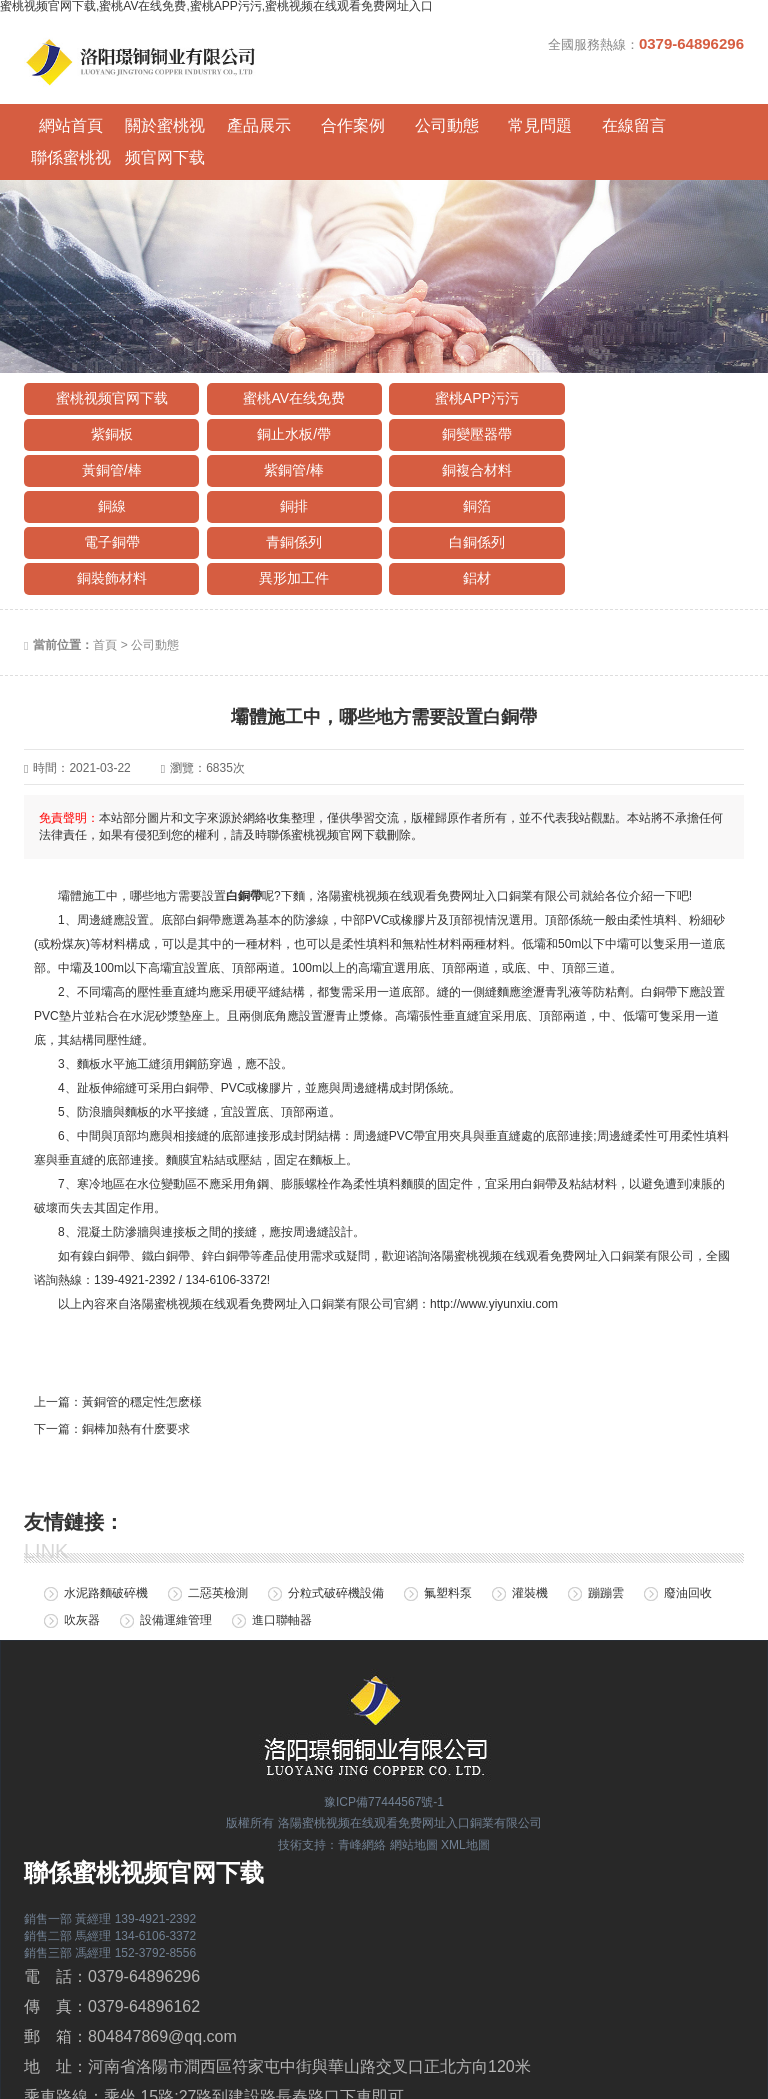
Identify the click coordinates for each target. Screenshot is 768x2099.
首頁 (105, 572)
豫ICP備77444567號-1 (384, 1728)
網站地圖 (414, 1771)
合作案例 (339, 119)
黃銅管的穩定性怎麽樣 (142, 1328)
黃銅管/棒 (470, 397)
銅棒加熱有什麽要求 (136, 1355)
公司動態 (429, 119)
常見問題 (519, 119)
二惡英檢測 (218, 1520)
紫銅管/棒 (650, 397)
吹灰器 (82, 1547)
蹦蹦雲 (606, 1520)
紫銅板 (650, 361)
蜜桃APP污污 (470, 361)
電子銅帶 (110, 469)
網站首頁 (69, 119)
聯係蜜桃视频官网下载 (699, 123)
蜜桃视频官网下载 (110, 361)
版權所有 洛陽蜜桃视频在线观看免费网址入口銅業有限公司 (383, 1750)
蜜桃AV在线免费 (291, 361)
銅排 (470, 433)
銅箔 (650, 433)
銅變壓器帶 (290, 397)
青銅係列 (290, 469)
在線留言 (609, 119)
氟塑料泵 (448, 1520)
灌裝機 (530, 1520)
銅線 (290, 433)
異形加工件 (110, 505)
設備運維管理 (176, 1547)
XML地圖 (465, 1771)
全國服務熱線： (646, 43)
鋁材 (290, 505)
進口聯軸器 (282, 1547)
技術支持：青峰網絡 (332, 1771)
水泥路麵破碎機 (106, 1520)
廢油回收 (688, 1520)
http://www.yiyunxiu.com (494, 1230)
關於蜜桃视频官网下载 (159, 123)
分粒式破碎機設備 (336, 1520)
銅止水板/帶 (110, 397)
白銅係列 (470, 469)
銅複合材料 (110, 433)
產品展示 (249, 119)
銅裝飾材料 (650, 469)
